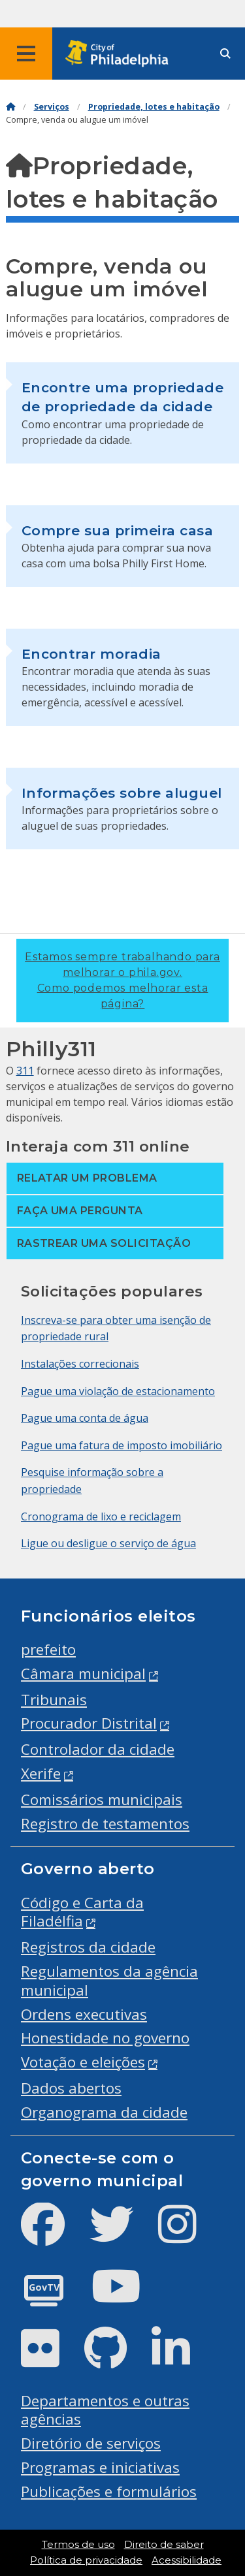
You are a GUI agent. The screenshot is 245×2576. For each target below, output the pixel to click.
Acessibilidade (186, 2560)
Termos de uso (78, 2545)
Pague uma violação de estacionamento (118, 1391)
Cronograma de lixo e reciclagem (101, 1516)
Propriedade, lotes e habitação (154, 106)
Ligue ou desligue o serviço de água (108, 1543)
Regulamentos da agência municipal (109, 1980)
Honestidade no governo (105, 2038)
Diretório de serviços (91, 2443)
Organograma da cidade (104, 2112)
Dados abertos (71, 2088)
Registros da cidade (88, 1947)
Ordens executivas (84, 2014)
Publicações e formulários (109, 2491)
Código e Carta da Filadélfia (82, 1912)
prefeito (48, 1649)
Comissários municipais (101, 1799)
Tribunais (54, 1699)
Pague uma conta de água (84, 1418)
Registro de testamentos (105, 1824)
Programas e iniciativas (100, 2467)
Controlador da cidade (97, 1749)
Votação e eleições (83, 2062)
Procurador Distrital (89, 1723)
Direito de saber (164, 2545)
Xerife (41, 1773)
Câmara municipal (83, 1673)
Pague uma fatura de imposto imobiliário (121, 1445)
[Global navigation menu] (26, 53)
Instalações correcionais (80, 1364)
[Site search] (225, 54)
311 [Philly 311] (25, 1070)
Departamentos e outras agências (105, 2410)
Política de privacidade (86, 2560)
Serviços (51, 106)
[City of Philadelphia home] (120, 54)
